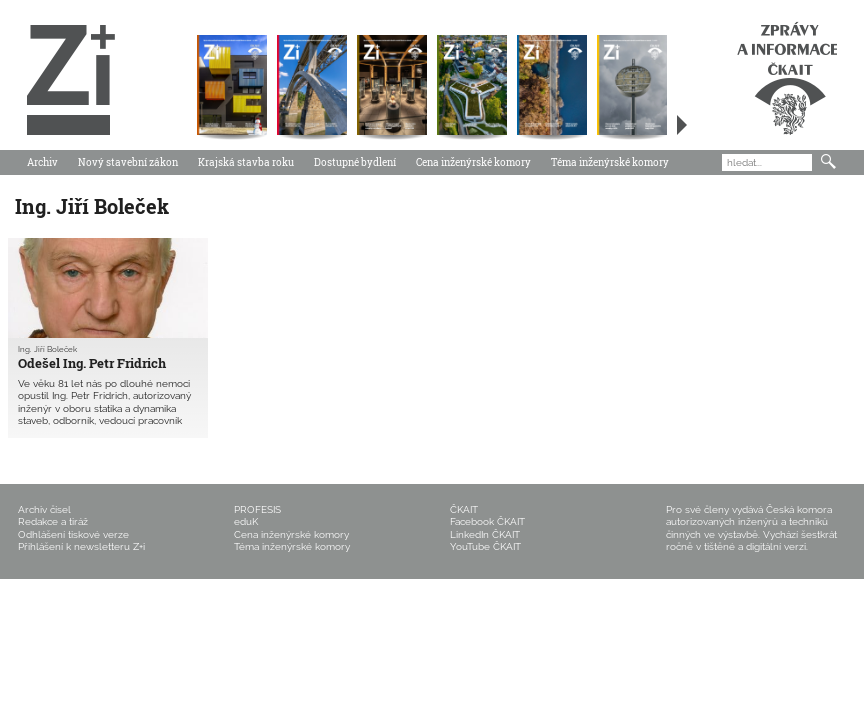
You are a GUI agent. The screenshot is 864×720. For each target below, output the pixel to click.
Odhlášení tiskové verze (73, 534)
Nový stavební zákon (128, 162)
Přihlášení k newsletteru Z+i (81, 546)
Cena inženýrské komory (473, 162)
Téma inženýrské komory (610, 162)
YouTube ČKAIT (485, 546)
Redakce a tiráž (53, 521)
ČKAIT (464, 509)
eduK (246, 521)
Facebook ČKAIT (487, 521)
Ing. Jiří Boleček (47, 349)
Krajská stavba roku (246, 162)
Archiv (42, 162)
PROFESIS (257, 509)
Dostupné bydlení (355, 162)
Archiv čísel (44, 509)
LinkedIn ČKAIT (485, 534)
